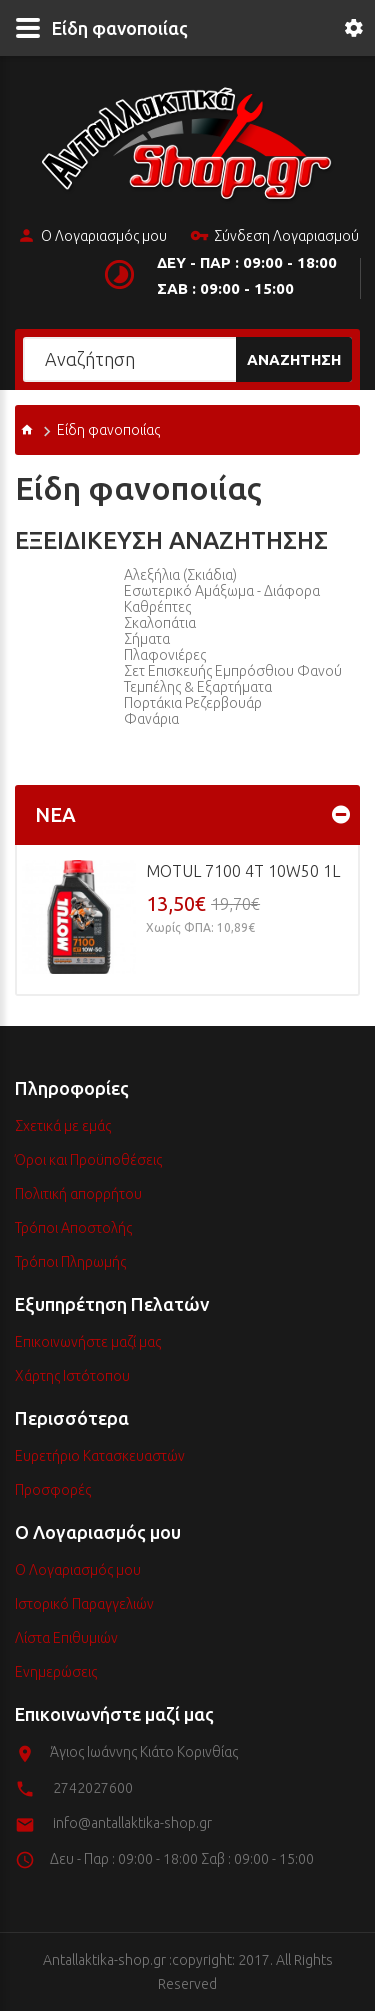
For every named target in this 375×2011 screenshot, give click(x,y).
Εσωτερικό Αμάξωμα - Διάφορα (222, 591)
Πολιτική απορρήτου (78, 1194)
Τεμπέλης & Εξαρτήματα (198, 687)
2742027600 (93, 1788)
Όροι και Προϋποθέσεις (88, 1160)
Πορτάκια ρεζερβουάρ (193, 703)
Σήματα (147, 639)
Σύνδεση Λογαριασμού (274, 237)
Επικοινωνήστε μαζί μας (88, 1342)
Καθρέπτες (157, 607)
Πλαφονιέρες (165, 655)
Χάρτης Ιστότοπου (72, 1376)
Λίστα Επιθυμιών (66, 1638)
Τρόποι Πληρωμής (70, 1262)
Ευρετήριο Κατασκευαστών (100, 1456)
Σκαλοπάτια (160, 623)
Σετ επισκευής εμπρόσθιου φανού (233, 671)
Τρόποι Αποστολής (73, 1228)
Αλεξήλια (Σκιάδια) (180, 575)
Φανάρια (151, 719)
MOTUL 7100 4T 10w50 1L (243, 871)
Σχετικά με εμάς (63, 1126)
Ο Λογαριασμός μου (92, 237)
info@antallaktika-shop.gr (132, 1823)
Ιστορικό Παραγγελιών (84, 1604)
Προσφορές (53, 1490)
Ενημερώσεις (56, 1672)
